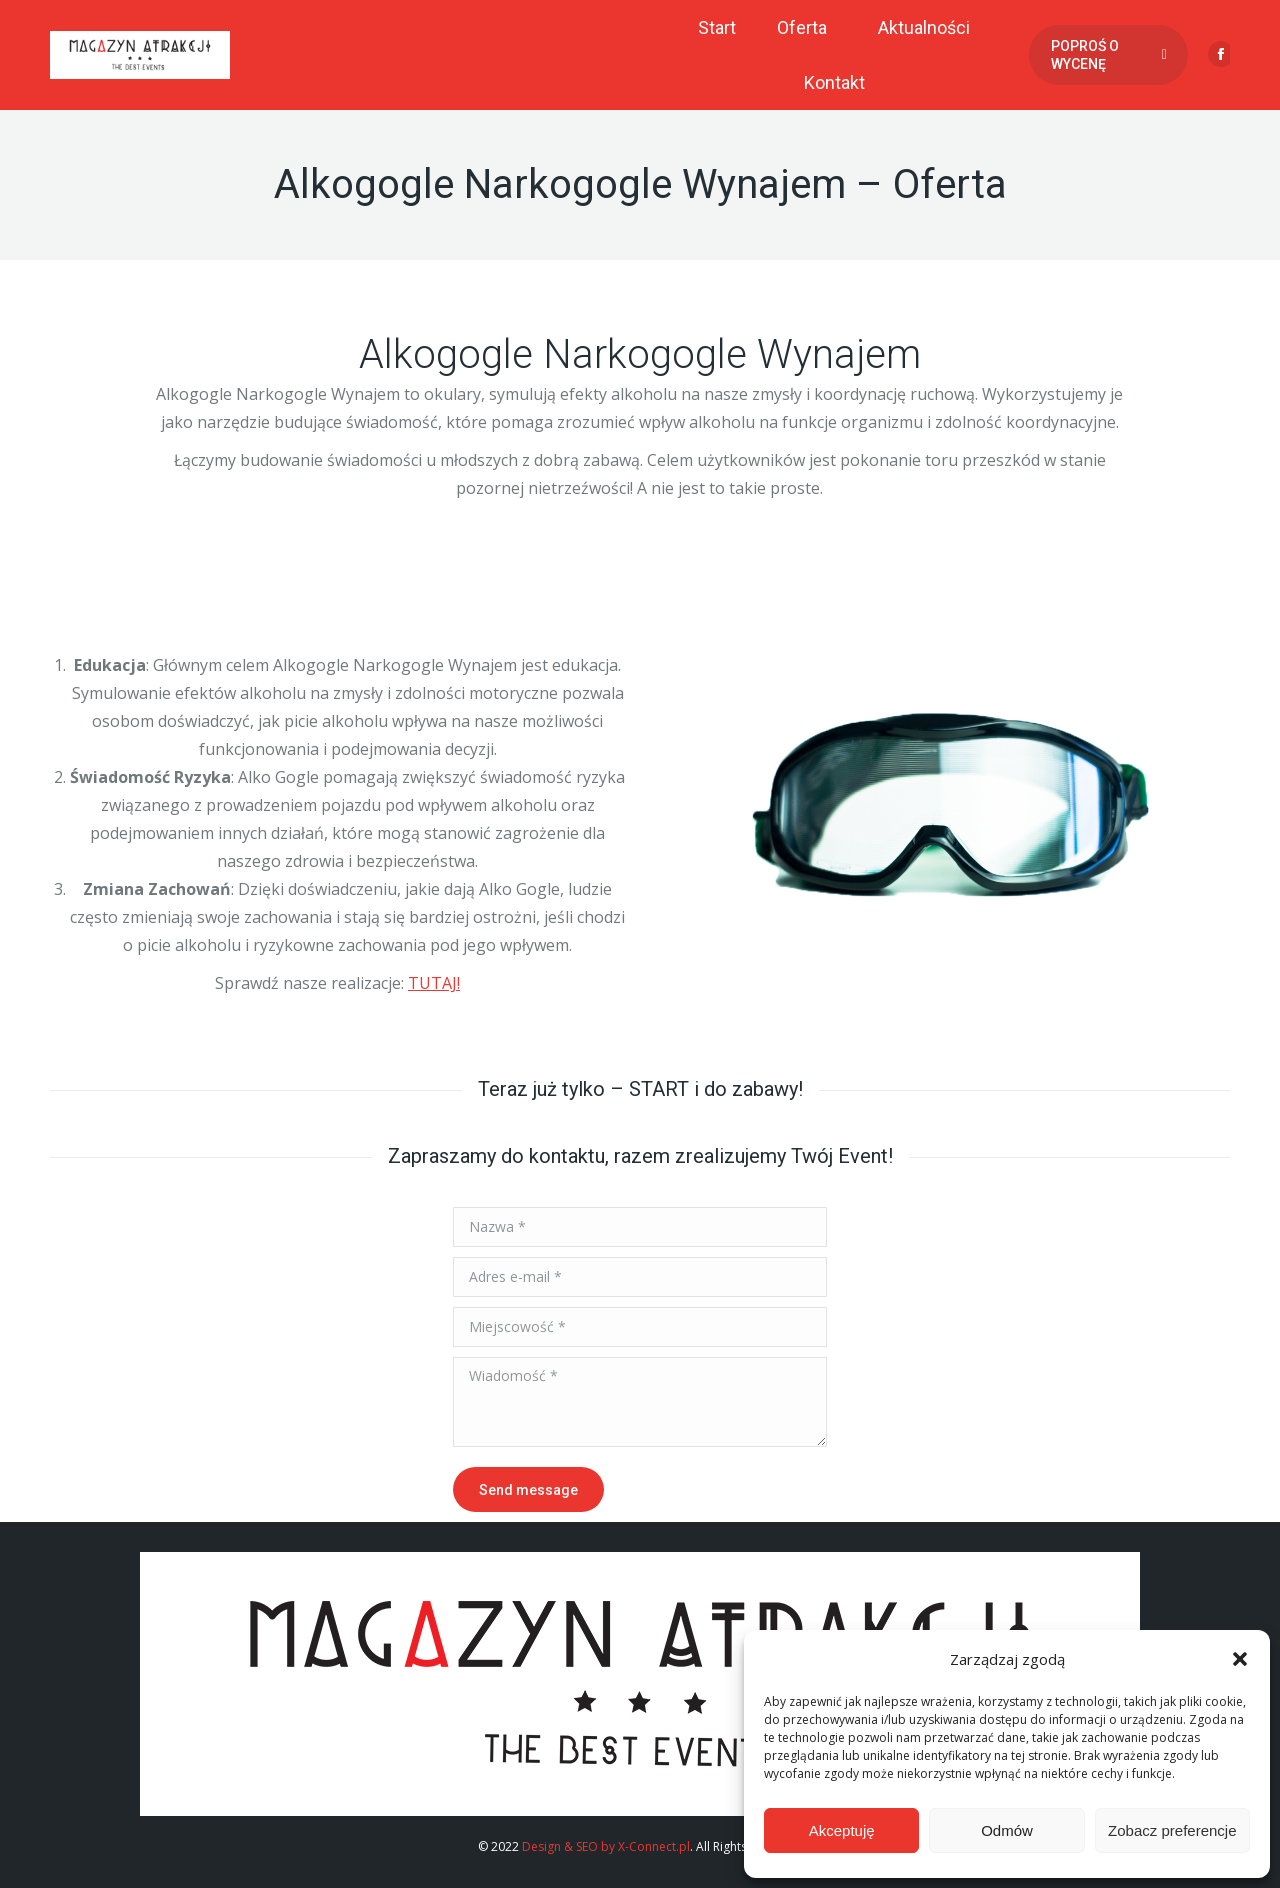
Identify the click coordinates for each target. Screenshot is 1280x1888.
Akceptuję (842, 1830)
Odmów (1007, 1830)
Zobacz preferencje (1172, 1830)
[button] (1240, 1659)
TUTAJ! (434, 983)
